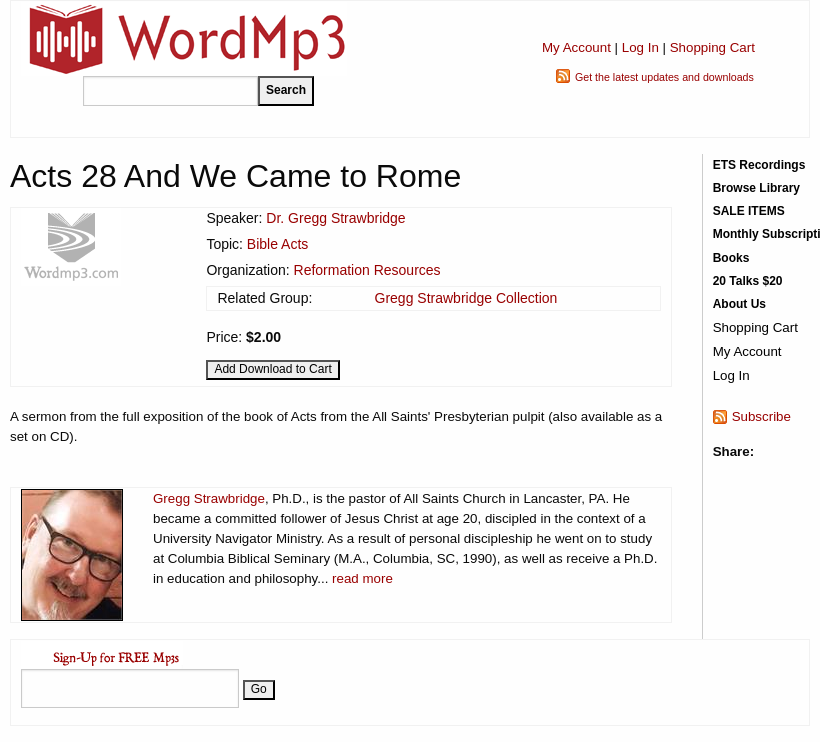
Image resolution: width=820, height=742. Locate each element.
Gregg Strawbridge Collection (466, 298)
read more (362, 578)
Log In (640, 47)
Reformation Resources (367, 270)
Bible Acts (277, 244)
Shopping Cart (712, 47)
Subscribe (761, 416)
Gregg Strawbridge (209, 498)
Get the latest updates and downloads (664, 77)
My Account (576, 47)
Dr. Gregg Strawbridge (335, 218)
